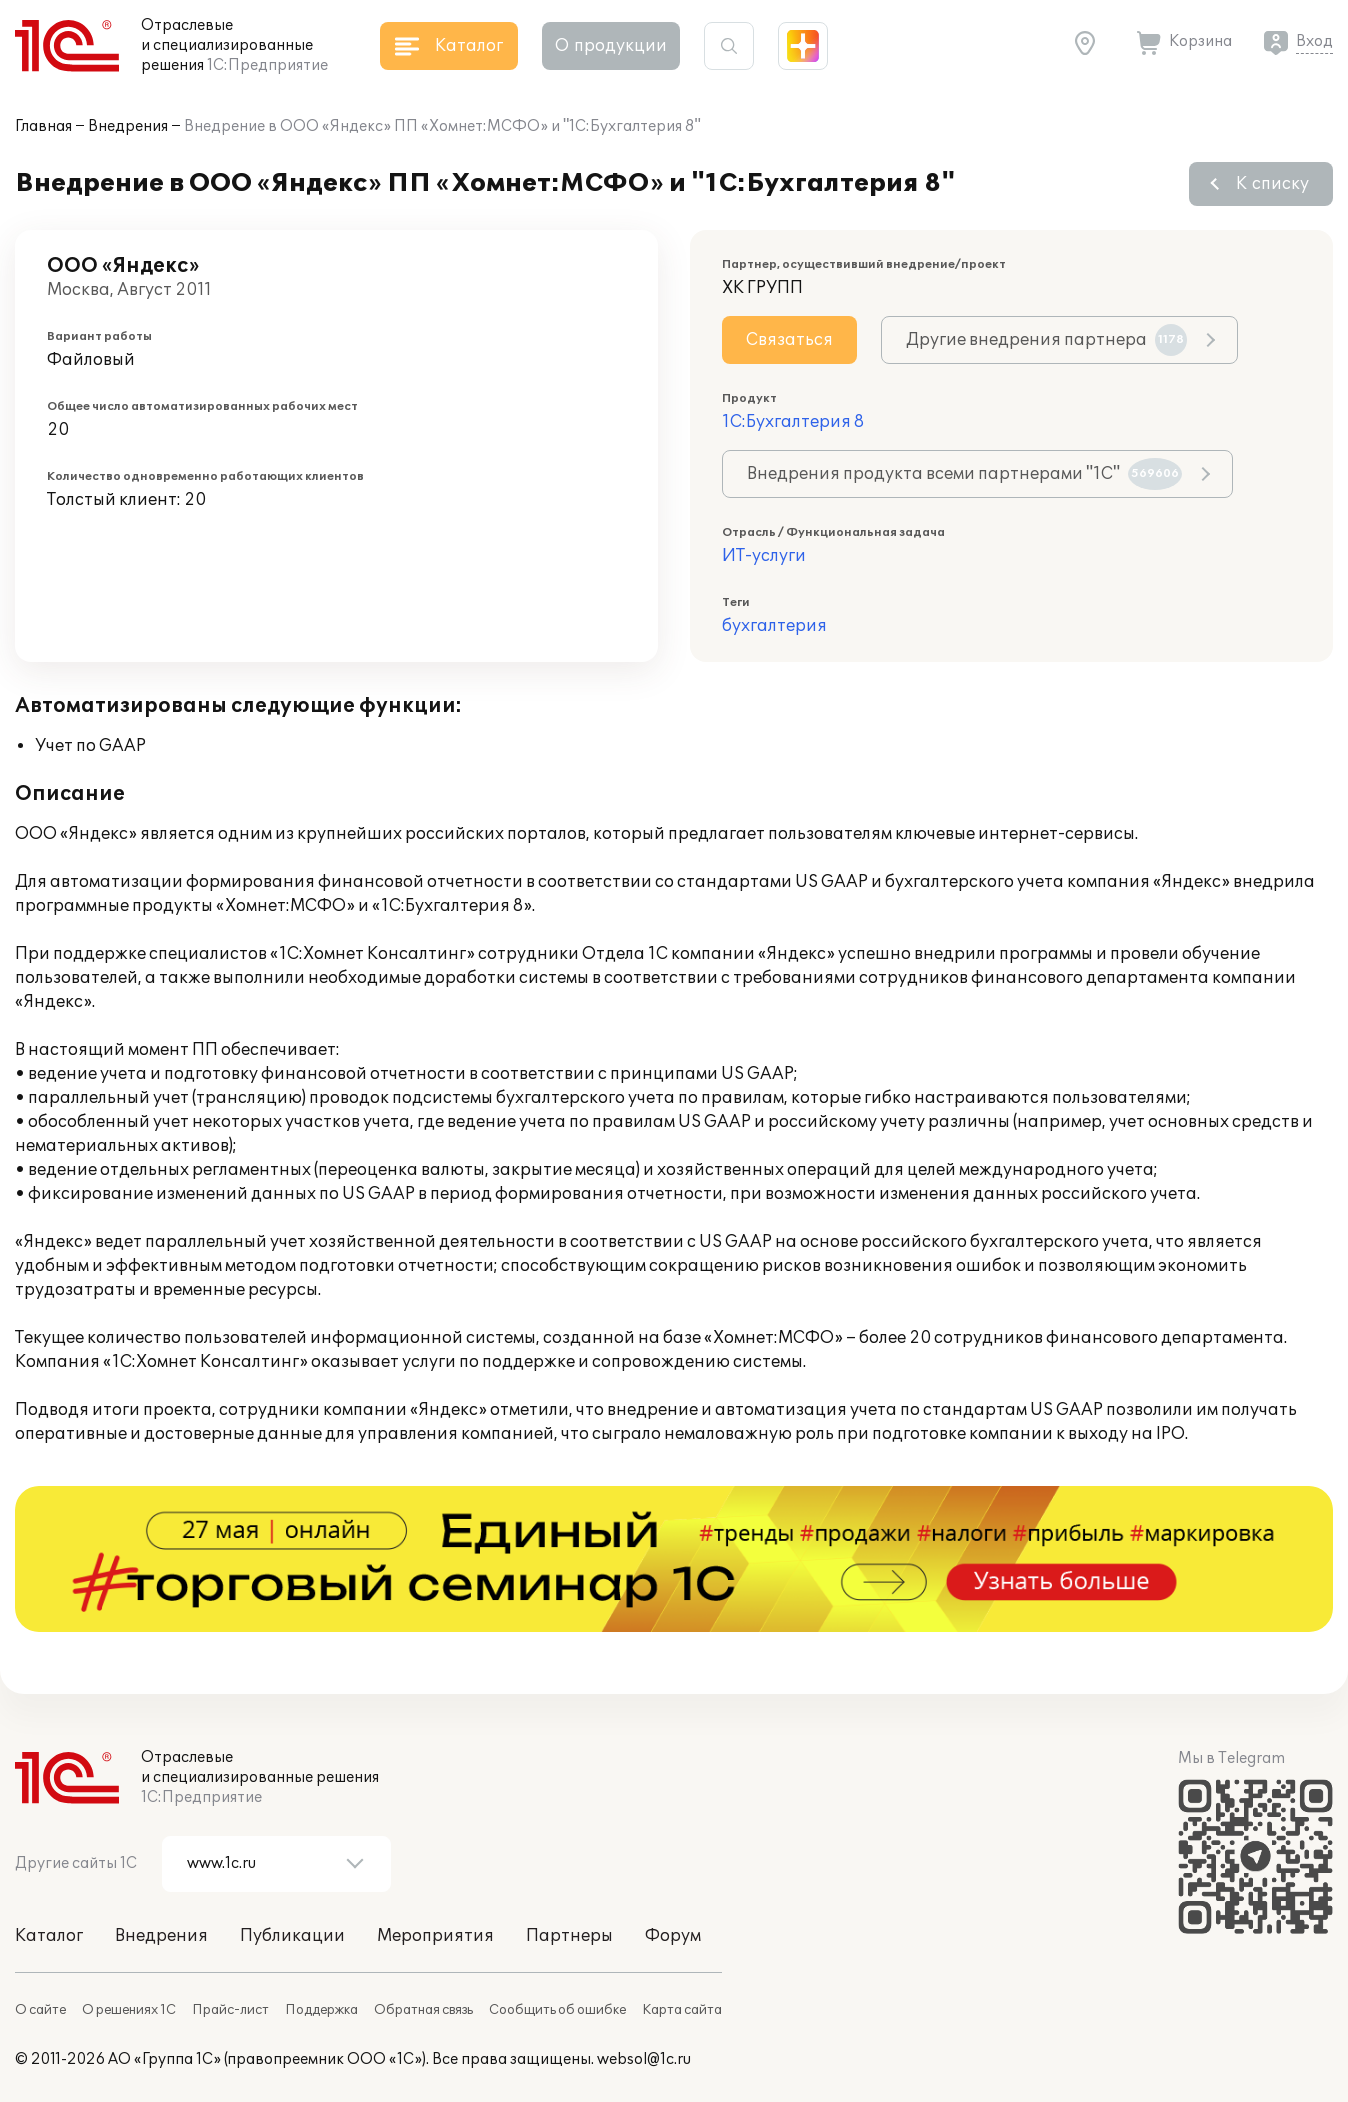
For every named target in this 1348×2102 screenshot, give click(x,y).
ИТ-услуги (764, 556)
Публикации (292, 1936)
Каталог (49, 1936)
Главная (43, 126)
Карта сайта (682, 2010)
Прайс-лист (230, 2010)
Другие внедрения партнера (1046, 340)
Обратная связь (423, 2010)
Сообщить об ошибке (557, 2010)
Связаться (789, 340)
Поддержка (321, 2010)
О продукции (611, 46)
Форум (673, 1936)
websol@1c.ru (644, 2059)
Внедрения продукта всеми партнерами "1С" (964, 474)
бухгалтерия (774, 626)
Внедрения (128, 126)
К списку (1272, 184)
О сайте (40, 2010)
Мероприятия (435, 1936)
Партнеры (569, 1936)
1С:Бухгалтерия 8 (793, 422)
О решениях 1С (129, 2010)
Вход (1314, 41)
